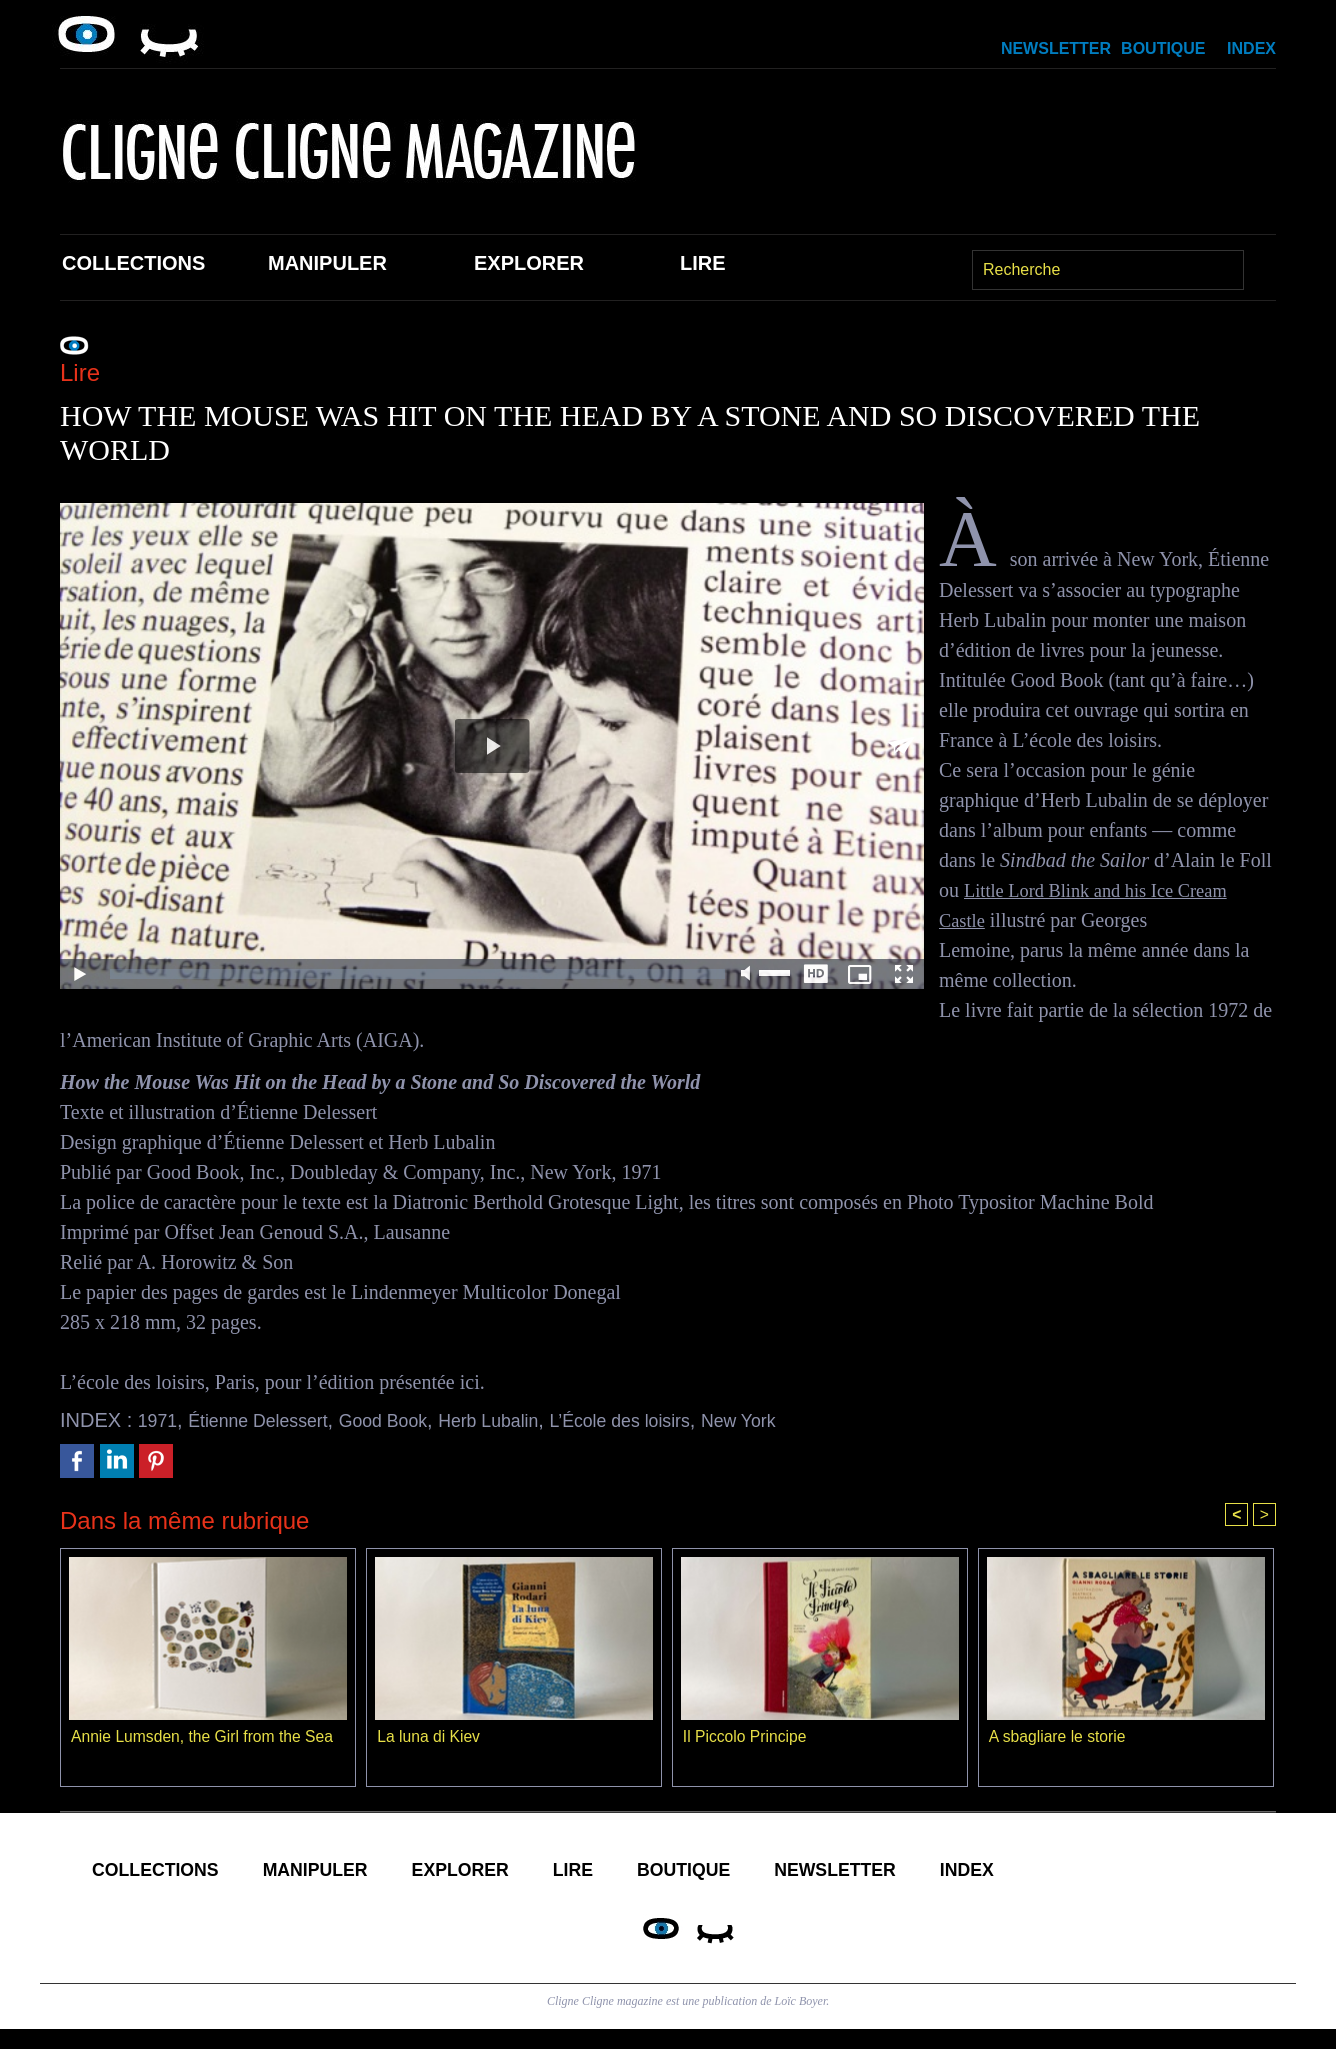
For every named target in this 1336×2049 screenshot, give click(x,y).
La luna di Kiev (429, 1738)
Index (1251, 48)
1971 (160, 1420)
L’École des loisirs (677, 1420)
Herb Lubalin (530, 1420)
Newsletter (1056, 48)
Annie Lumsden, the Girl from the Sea (205, 1738)
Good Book (412, 1420)
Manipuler (327, 263)
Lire (703, 263)
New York (810, 1420)
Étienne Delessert (272, 1420)
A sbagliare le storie (1059, 1738)
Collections (133, 263)
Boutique (1163, 48)
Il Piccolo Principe (746, 1738)
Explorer (529, 263)
